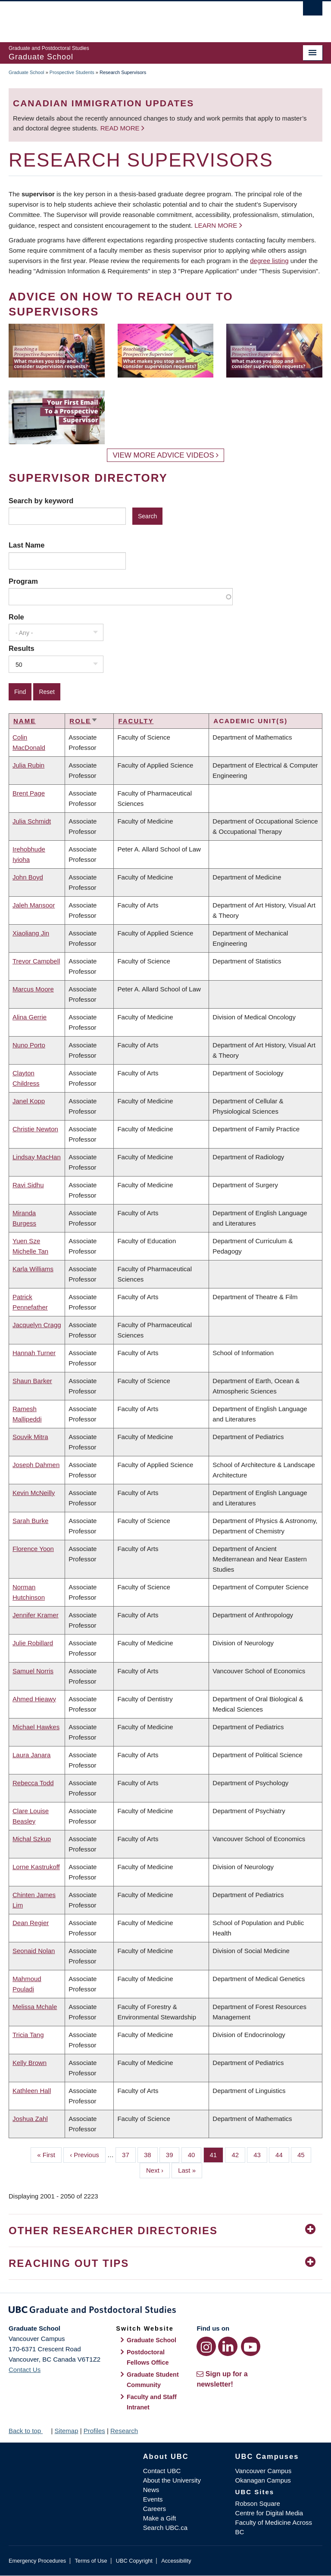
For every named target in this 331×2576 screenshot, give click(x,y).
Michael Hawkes (35, 1727)
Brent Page (28, 793)
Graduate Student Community (153, 2379)
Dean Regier (30, 1922)
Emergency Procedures (37, 2560)
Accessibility (176, 2560)
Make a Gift (159, 2518)
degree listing (269, 260)
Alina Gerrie (29, 1017)
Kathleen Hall (31, 2090)
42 (238, 2154)
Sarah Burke (30, 1520)
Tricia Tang (28, 2034)
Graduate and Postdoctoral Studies (165, 2311)
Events (153, 2499)
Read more (120, 128)
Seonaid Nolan (33, 1950)
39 (173, 2154)
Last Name (26, 545)
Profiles (94, 2430)
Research (124, 2430)
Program (23, 581)
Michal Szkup (31, 1838)
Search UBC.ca (165, 2527)
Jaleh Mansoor (33, 905)
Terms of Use (91, 2560)
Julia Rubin (28, 765)
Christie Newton (35, 1129)
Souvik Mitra (30, 1436)
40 (195, 2154)
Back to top (29, 2430)
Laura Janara (31, 1755)
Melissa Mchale (34, 2006)
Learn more (215, 225)
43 (260, 2154)
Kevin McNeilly (33, 1492)
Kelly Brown (29, 2062)
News (151, 2489)
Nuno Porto (28, 1045)
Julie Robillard (32, 1643)
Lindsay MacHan (36, 1157)
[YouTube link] (250, 2346)
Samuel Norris (32, 1671)
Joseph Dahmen (35, 1464)
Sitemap (66, 2430)
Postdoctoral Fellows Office (148, 2357)
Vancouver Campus (263, 2470)
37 (129, 2154)
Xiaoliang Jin (30, 933)
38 (151, 2154)
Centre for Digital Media (269, 2513)
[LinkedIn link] (227, 2346)
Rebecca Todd (33, 1782)
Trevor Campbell (36, 961)
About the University (172, 2480)
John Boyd (27, 877)
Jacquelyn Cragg (36, 1324)
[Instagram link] (206, 2346)
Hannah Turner (34, 1352)
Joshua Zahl (30, 2118)
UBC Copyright (134, 2560)
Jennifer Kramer (35, 1615)
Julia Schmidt (31, 821)
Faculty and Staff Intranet (152, 2402)
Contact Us (25, 2369)
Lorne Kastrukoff (36, 1866)
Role (16, 617)
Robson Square (257, 2503)
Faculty (135, 720)
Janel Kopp (28, 1101)
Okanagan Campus (263, 2480)
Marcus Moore (33, 989)
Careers (154, 2508)
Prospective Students (72, 72)
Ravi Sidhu (28, 1185)
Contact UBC (162, 2470)
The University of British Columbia (142, 17)
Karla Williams (32, 1269)
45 (304, 2154)
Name (24, 720)
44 (282, 2154)
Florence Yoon (33, 1548)
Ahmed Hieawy (34, 1699)
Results (21, 648)
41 (217, 2154)
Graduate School (26, 72)
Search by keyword (41, 501)
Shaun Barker (32, 1380)
